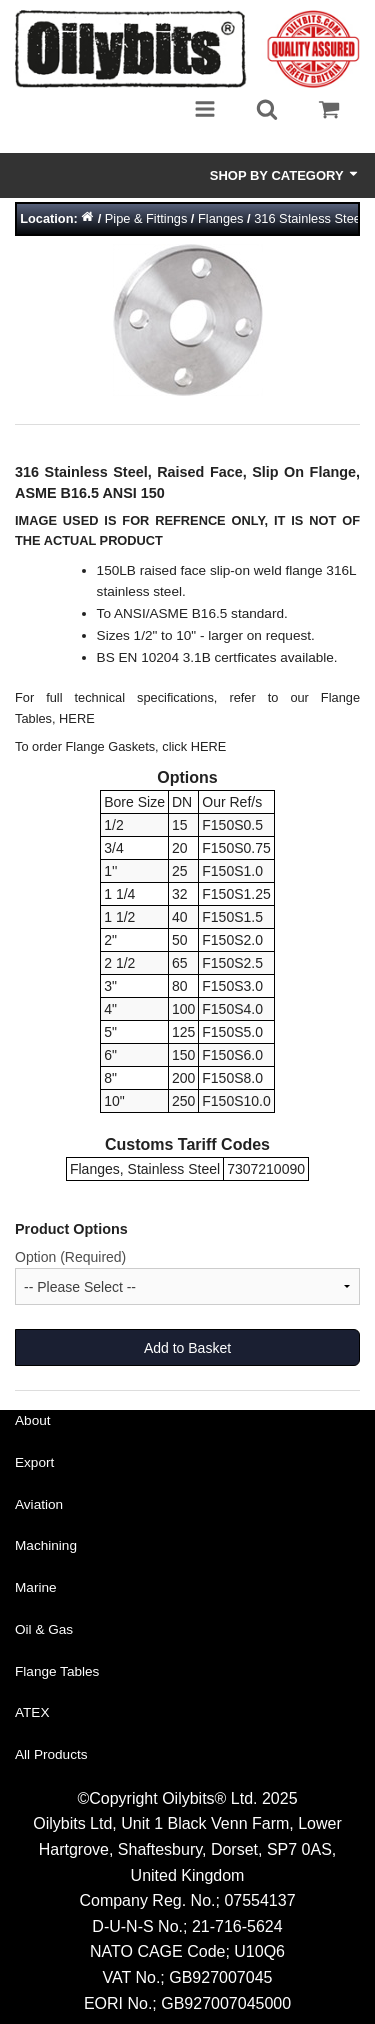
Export (34, 1462)
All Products (51, 1754)
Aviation (39, 1504)
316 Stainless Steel (309, 218)
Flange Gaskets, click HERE (146, 746)
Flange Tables (57, 1671)
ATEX (32, 1712)
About (33, 1420)
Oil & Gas (44, 1629)
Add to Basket (187, 1348)
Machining (46, 1545)
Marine (36, 1587)
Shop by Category (285, 175)
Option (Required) (70, 1257)
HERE (77, 718)
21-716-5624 (237, 1926)
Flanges (221, 218)
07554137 (259, 1900)
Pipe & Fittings (146, 218)
